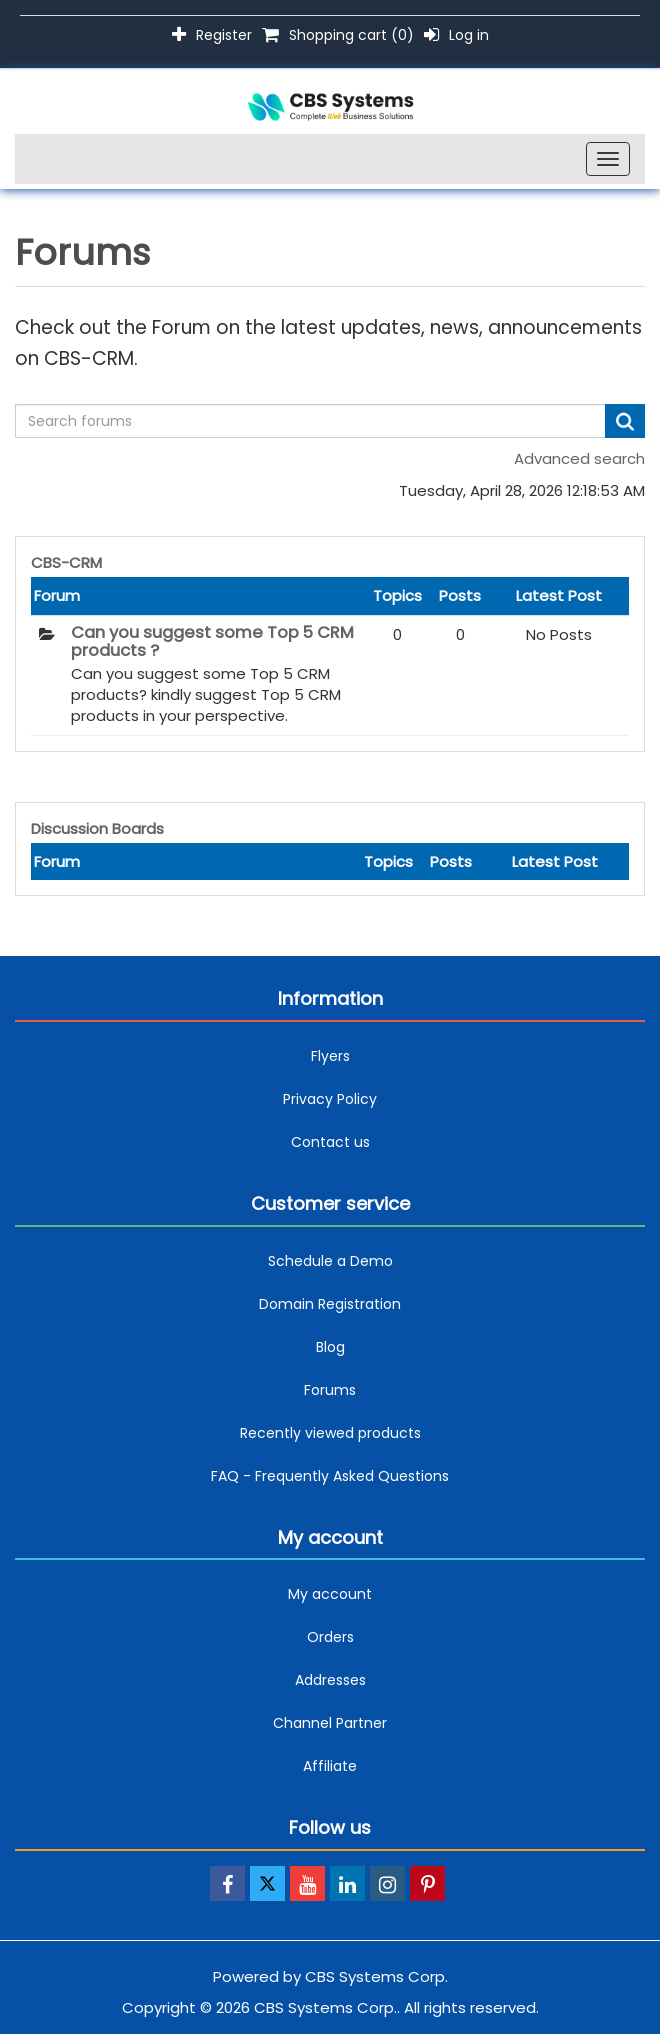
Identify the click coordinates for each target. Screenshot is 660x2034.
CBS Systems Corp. (376, 1976)
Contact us (330, 1142)
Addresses (330, 1680)
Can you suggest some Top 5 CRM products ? (212, 642)
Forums (330, 1390)
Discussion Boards (97, 828)
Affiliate (330, 1766)
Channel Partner (330, 1723)
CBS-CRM (66, 562)
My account (330, 1594)
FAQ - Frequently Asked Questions (330, 1476)
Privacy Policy (330, 1099)
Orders (330, 1637)
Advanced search (579, 458)
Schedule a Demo (330, 1261)
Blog (330, 1347)
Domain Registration (330, 1304)
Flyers (330, 1056)
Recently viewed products (330, 1433)
